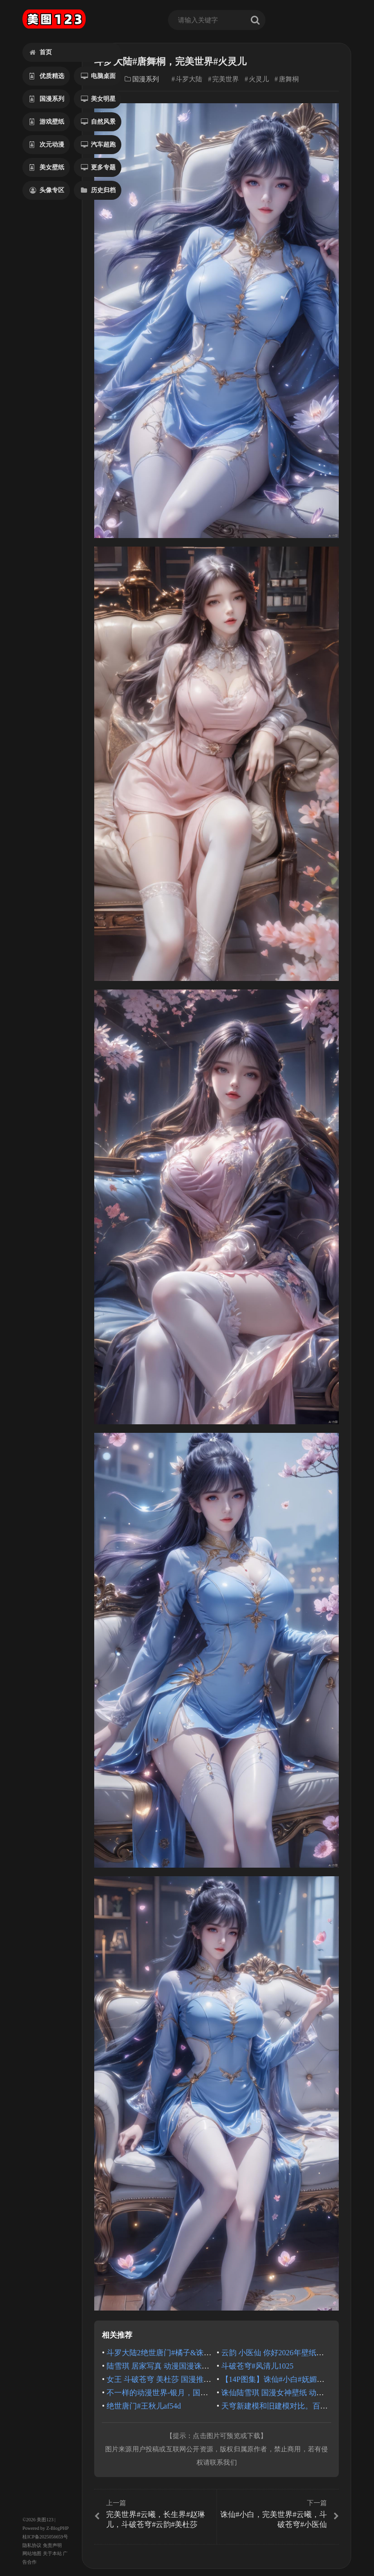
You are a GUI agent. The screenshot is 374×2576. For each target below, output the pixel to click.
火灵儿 (259, 79)
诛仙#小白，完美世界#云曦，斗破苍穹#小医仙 (279, 2513)
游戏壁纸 (47, 121)
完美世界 (225, 79)
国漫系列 (47, 98)
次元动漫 (47, 144)
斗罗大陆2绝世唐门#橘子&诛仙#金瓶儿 (172, 2353)
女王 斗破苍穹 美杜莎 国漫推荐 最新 (167, 2379)
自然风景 (98, 121)
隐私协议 (31, 2545)
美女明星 (98, 98)
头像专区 (47, 190)
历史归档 (98, 190)
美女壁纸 (47, 167)
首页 (41, 52)
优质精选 (47, 75)
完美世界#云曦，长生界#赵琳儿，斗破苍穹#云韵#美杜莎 (154, 2513)
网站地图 (31, 2553)
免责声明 (52, 2545)
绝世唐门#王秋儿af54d (144, 2406)
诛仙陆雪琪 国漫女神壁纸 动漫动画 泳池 (288, 2393)
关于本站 (52, 2553)
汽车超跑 (98, 144)
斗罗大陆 (189, 79)
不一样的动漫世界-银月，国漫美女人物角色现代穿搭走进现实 (211, 2393)
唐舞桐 (289, 79)
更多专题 (98, 167)
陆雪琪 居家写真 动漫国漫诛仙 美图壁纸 (174, 2366)
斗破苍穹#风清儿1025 (257, 2366)
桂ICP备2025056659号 (45, 2536)
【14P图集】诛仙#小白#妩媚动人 (276, 2379)
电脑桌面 (98, 75)
